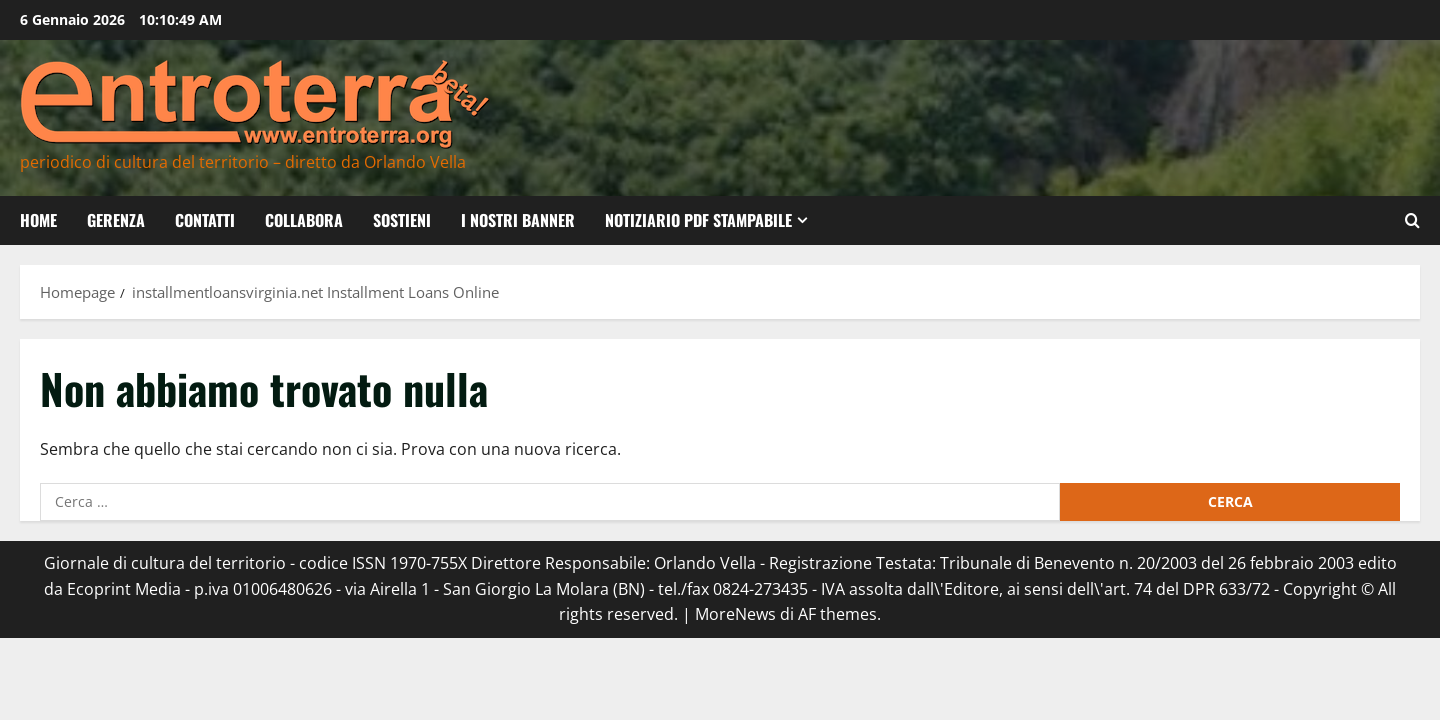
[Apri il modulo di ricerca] (1412, 220)
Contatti (205, 220)
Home (38, 220)
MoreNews (735, 614)
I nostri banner (518, 220)
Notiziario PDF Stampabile (698, 220)
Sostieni (402, 220)
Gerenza (116, 220)
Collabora (304, 220)
